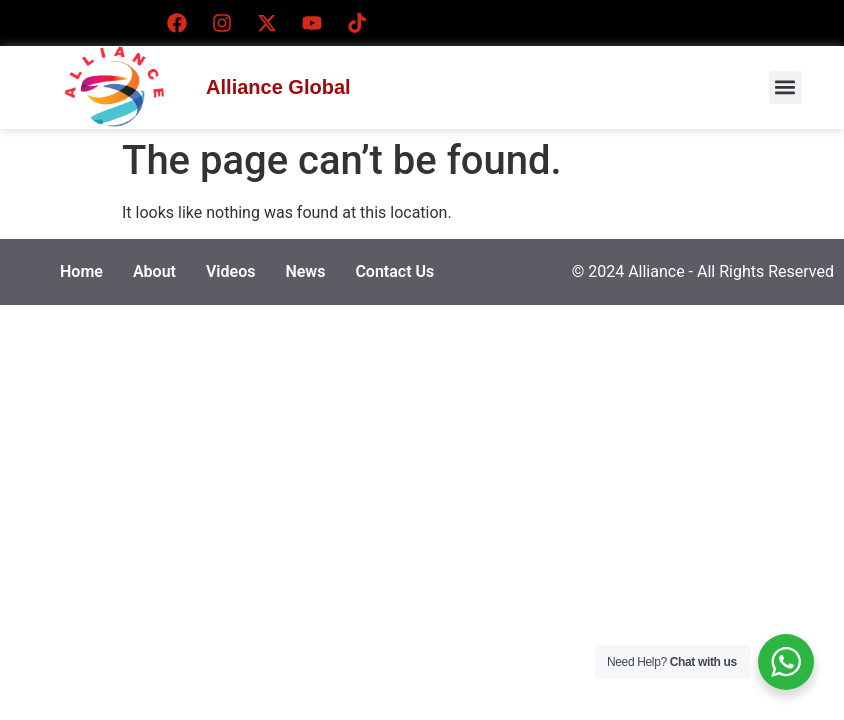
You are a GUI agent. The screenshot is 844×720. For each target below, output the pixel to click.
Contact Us (394, 271)
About (154, 271)
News (305, 271)
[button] (785, 87)
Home (81, 271)
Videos (230, 271)
